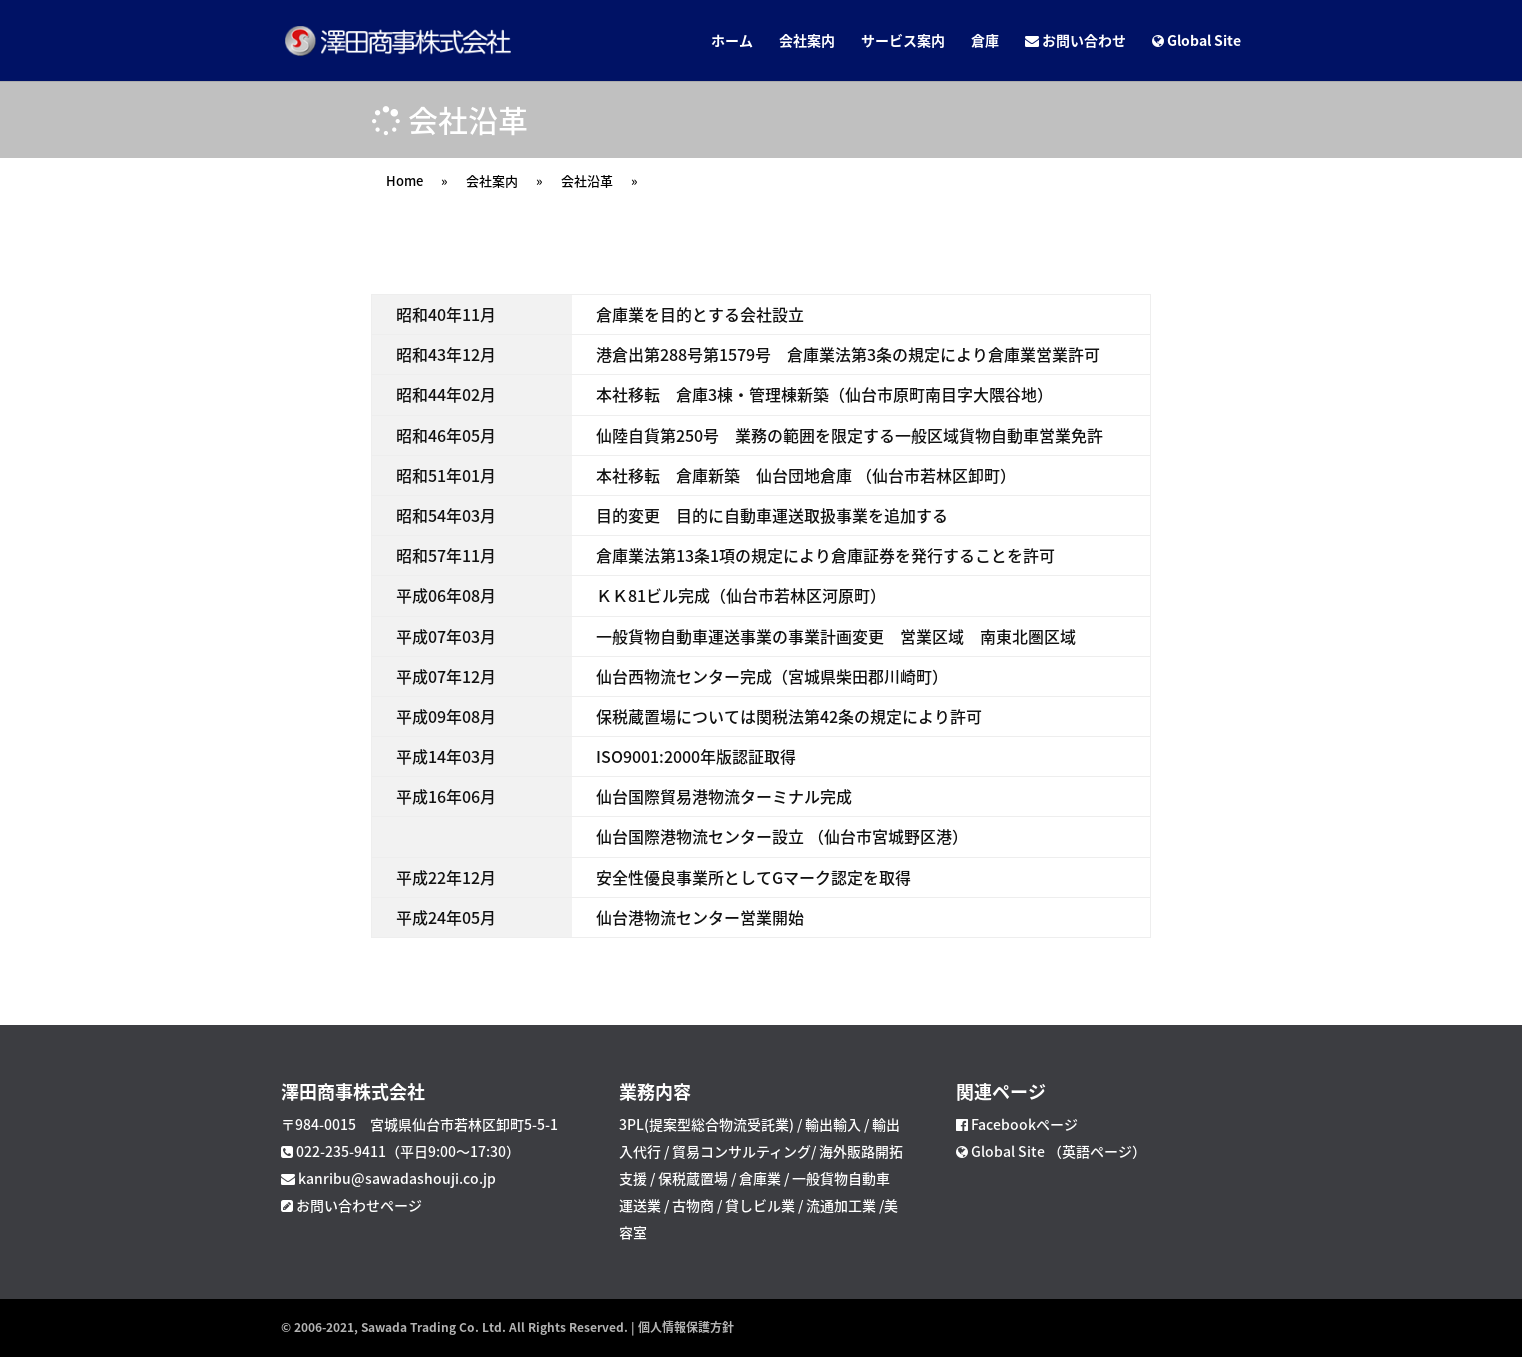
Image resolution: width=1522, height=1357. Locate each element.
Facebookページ (1024, 1124)
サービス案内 (903, 41)
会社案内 (807, 41)
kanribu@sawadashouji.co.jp (397, 1178)
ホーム (732, 41)
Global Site (1196, 41)
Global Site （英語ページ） (1057, 1151)
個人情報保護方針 (686, 1327)
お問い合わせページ (359, 1205)
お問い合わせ (1075, 41)
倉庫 (985, 41)
